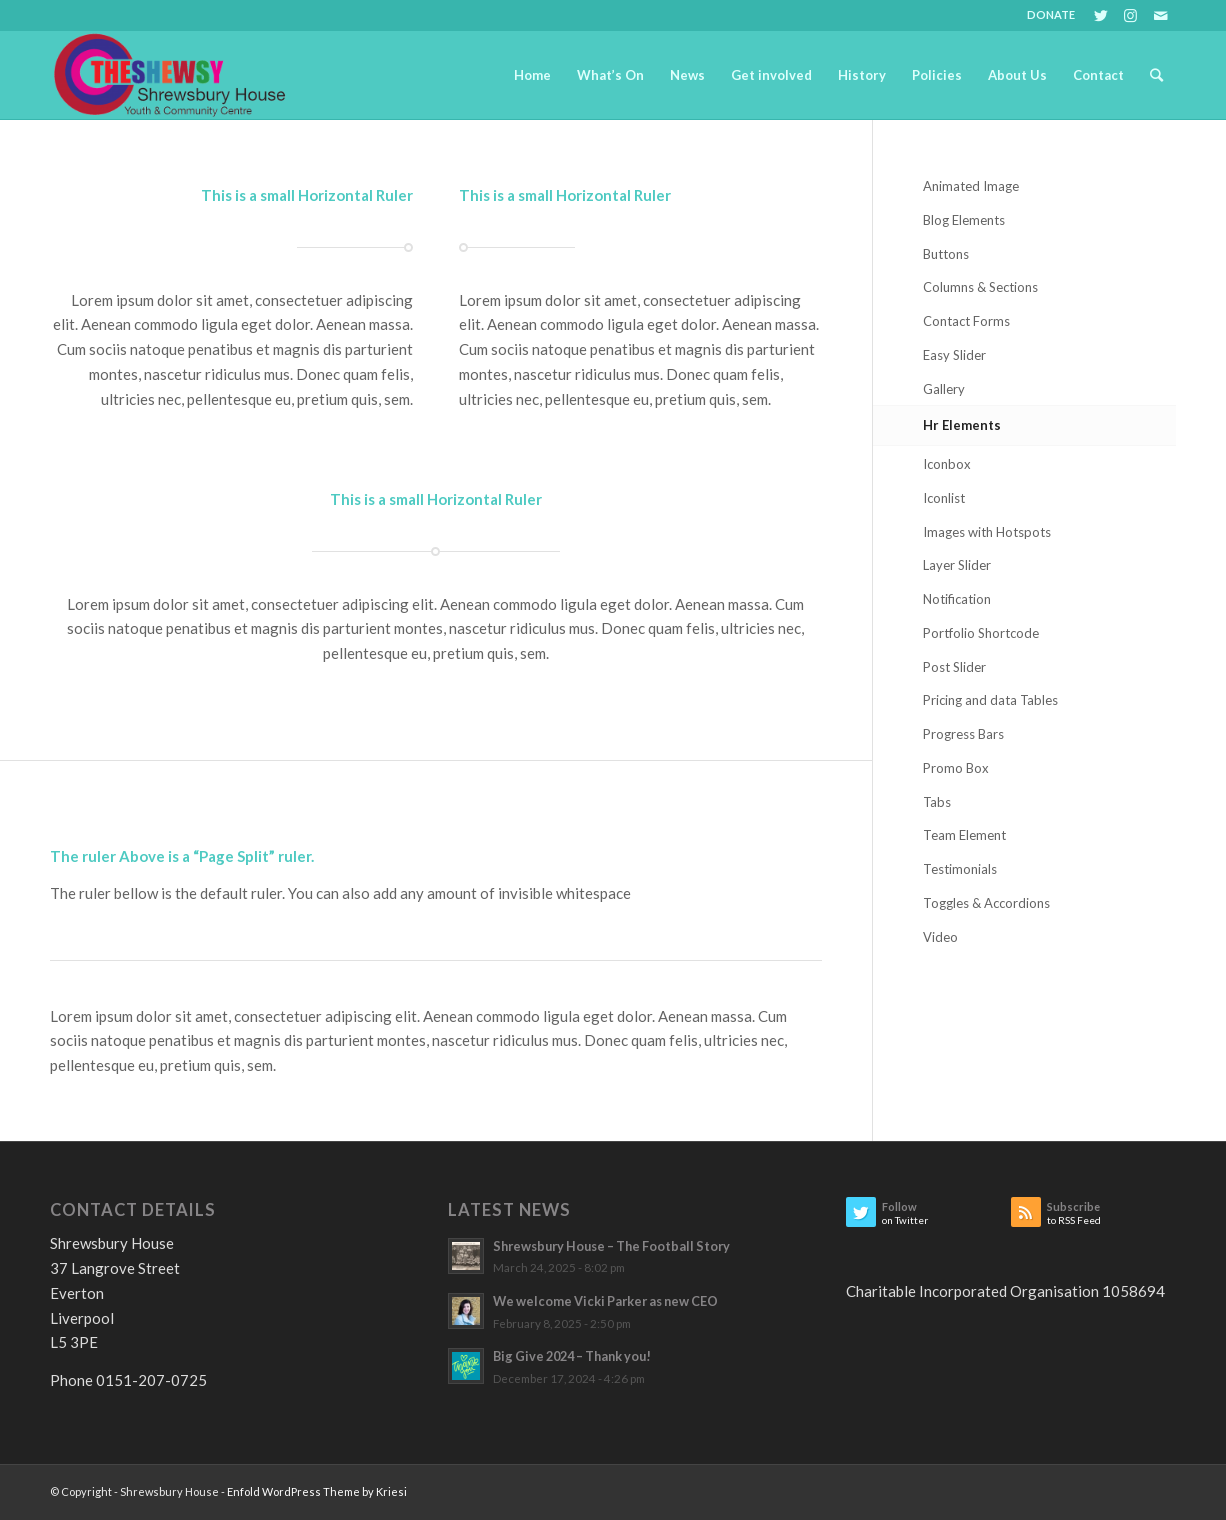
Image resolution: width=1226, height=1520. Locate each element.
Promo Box (956, 768)
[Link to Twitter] (1100, 15)
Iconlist (944, 498)
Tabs (937, 802)
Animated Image (971, 186)
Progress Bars (963, 734)
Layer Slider (957, 565)
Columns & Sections (980, 287)
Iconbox (947, 464)
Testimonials (960, 869)
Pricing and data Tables (990, 700)
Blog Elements (964, 220)
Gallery (944, 389)
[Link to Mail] (1161, 15)
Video (940, 937)
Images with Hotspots (987, 532)
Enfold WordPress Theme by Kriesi (317, 1491)
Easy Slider (954, 355)
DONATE (1051, 14)
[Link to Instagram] (1130, 15)
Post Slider (954, 667)
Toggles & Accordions (986, 903)
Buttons (946, 254)
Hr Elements (962, 425)
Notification (957, 599)
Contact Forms (966, 321)
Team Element (964, 835)
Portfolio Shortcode (981, 633)
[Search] (1156, 75)
